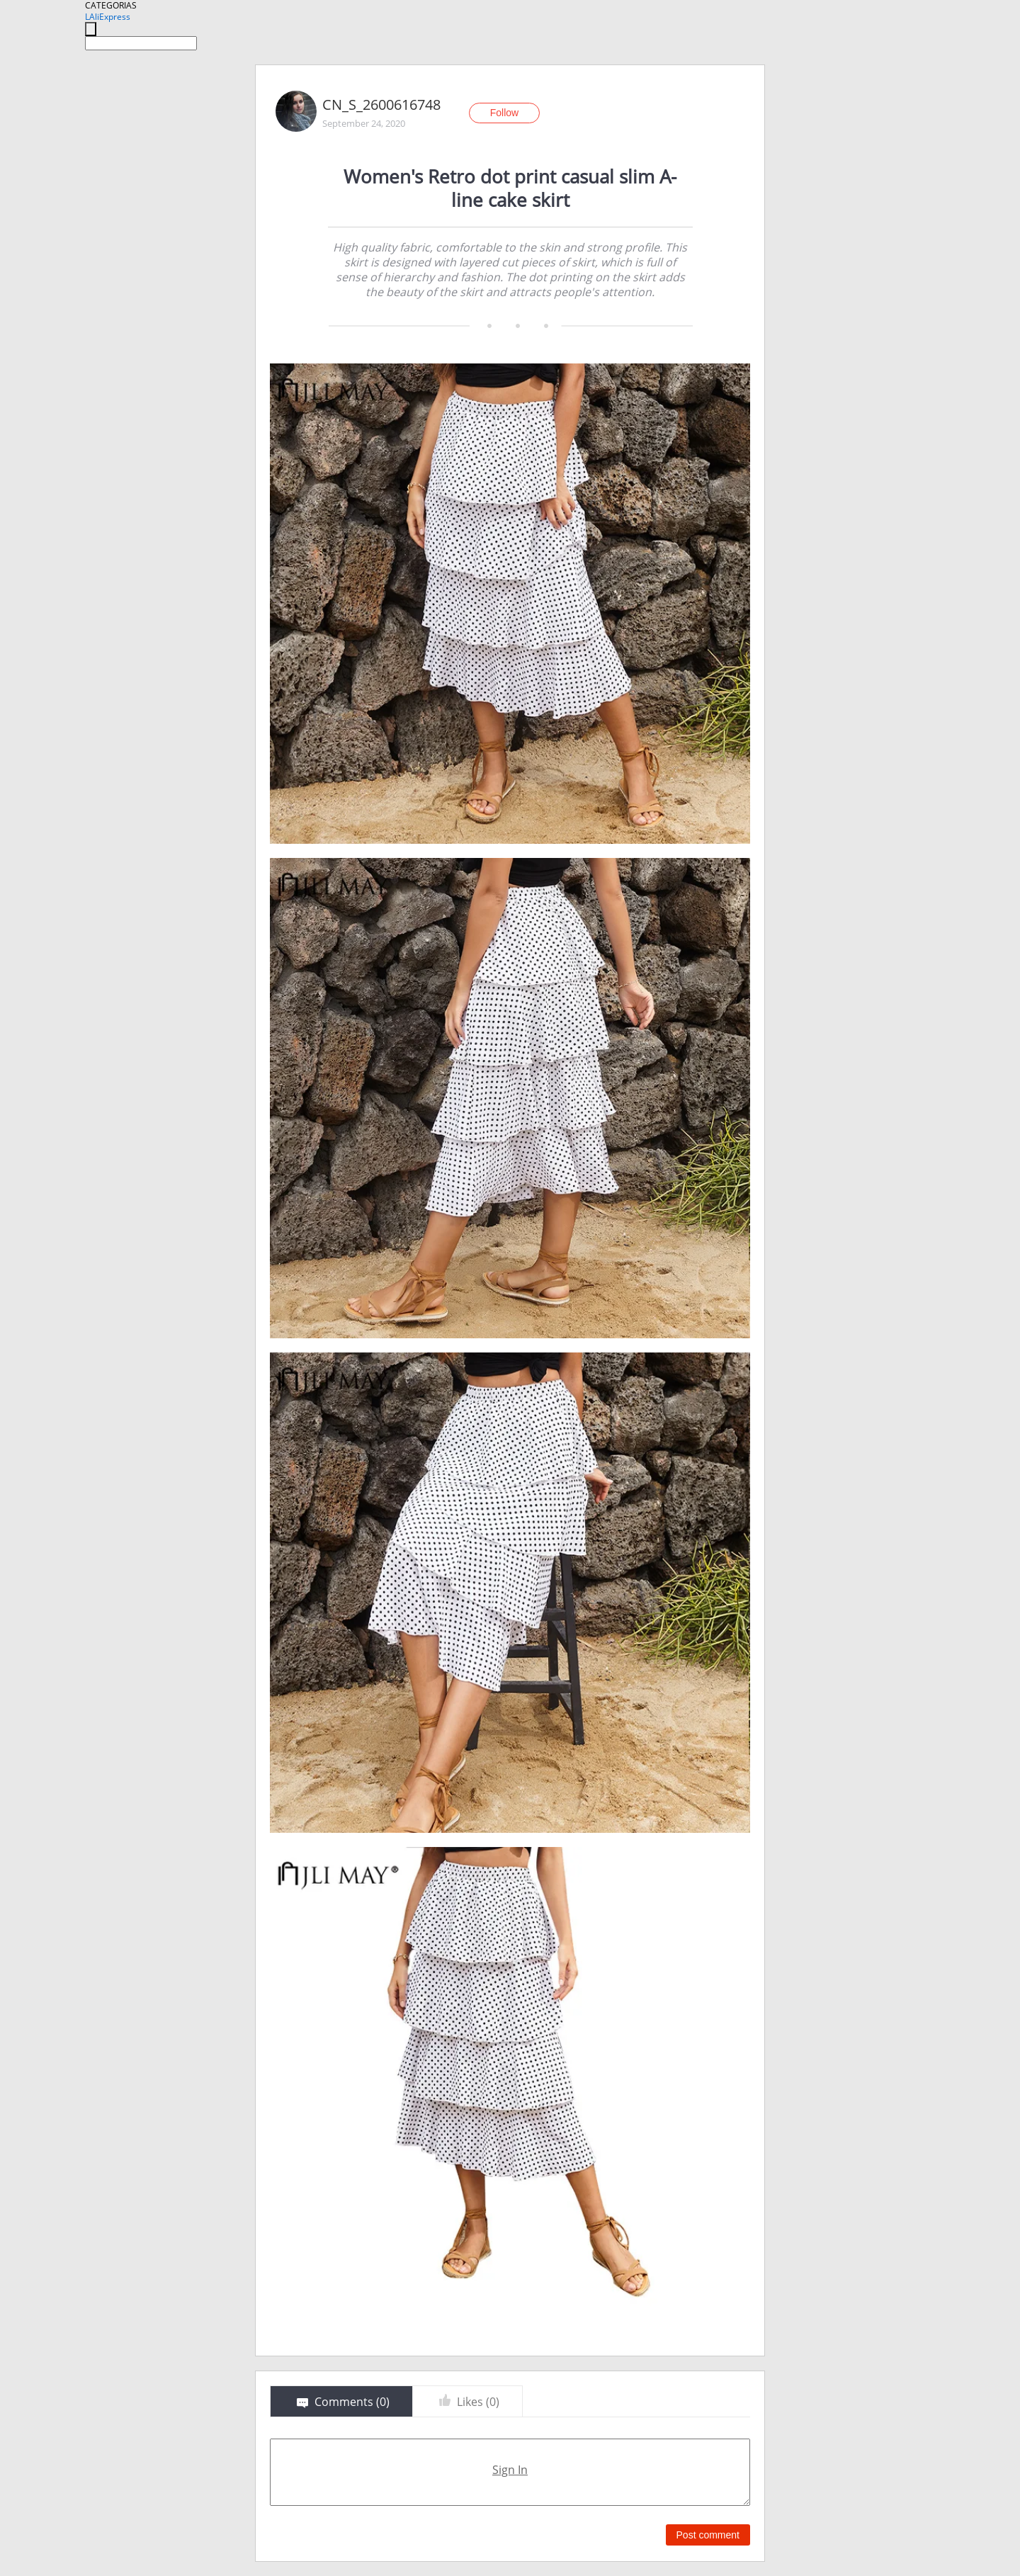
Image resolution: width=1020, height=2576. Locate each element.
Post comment (708, 2535)
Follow (504, 112)
